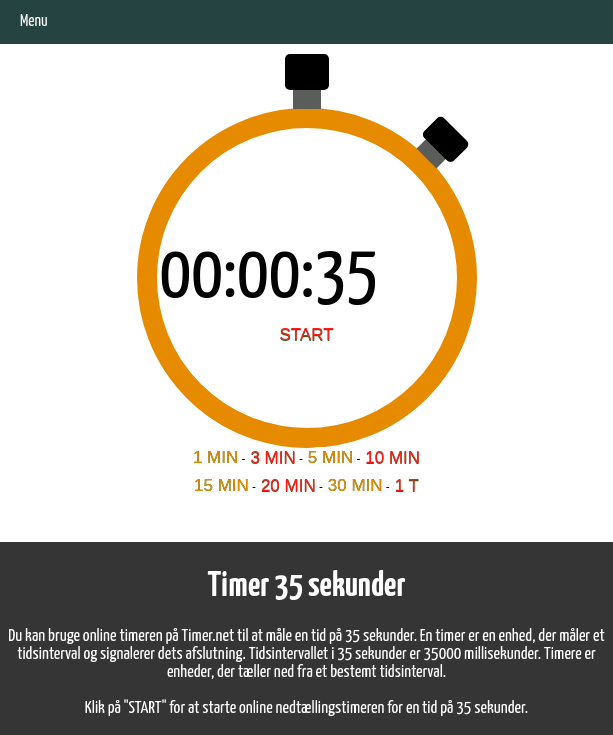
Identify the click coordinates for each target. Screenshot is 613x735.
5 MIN (330, 457)
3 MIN (272, 457)
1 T (407, 485)
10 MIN (392, 457)
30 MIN (355, 485)
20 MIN (288, 485)
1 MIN (215, 457)
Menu (34, 21)
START (306, 334)
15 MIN (221, 485)
